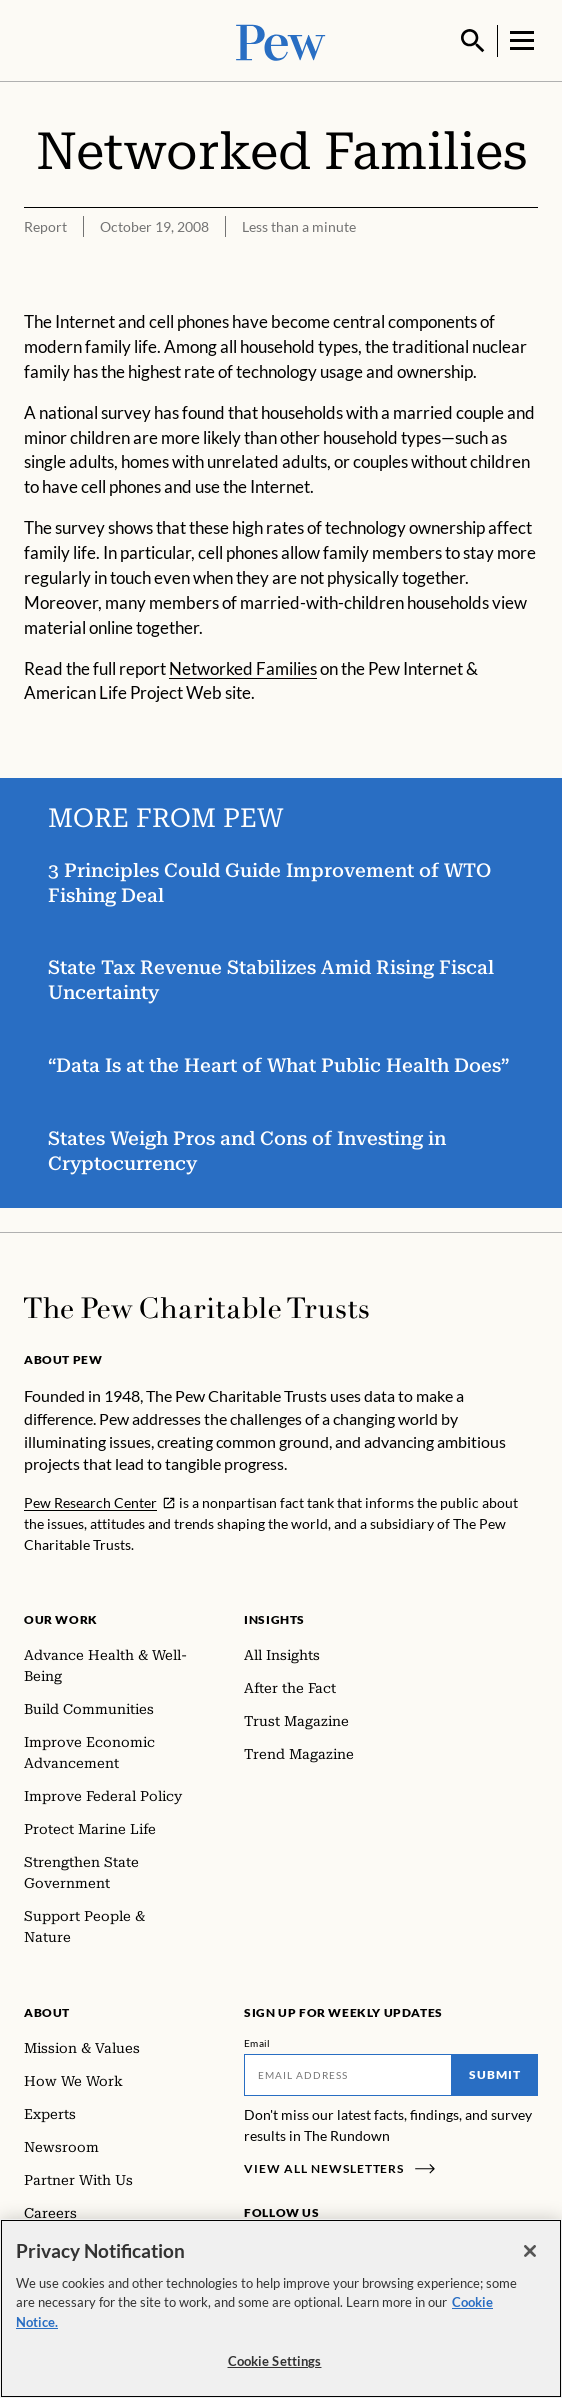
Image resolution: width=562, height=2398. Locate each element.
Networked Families (243, 665)
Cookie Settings (275, 2361)
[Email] (348, 2073)
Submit (495, 2072)
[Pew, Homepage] (281, 39)
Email (257, 2041)
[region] (281, 2308)
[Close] (530, 2251)
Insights (274, 1617)
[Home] (196, 1306)
